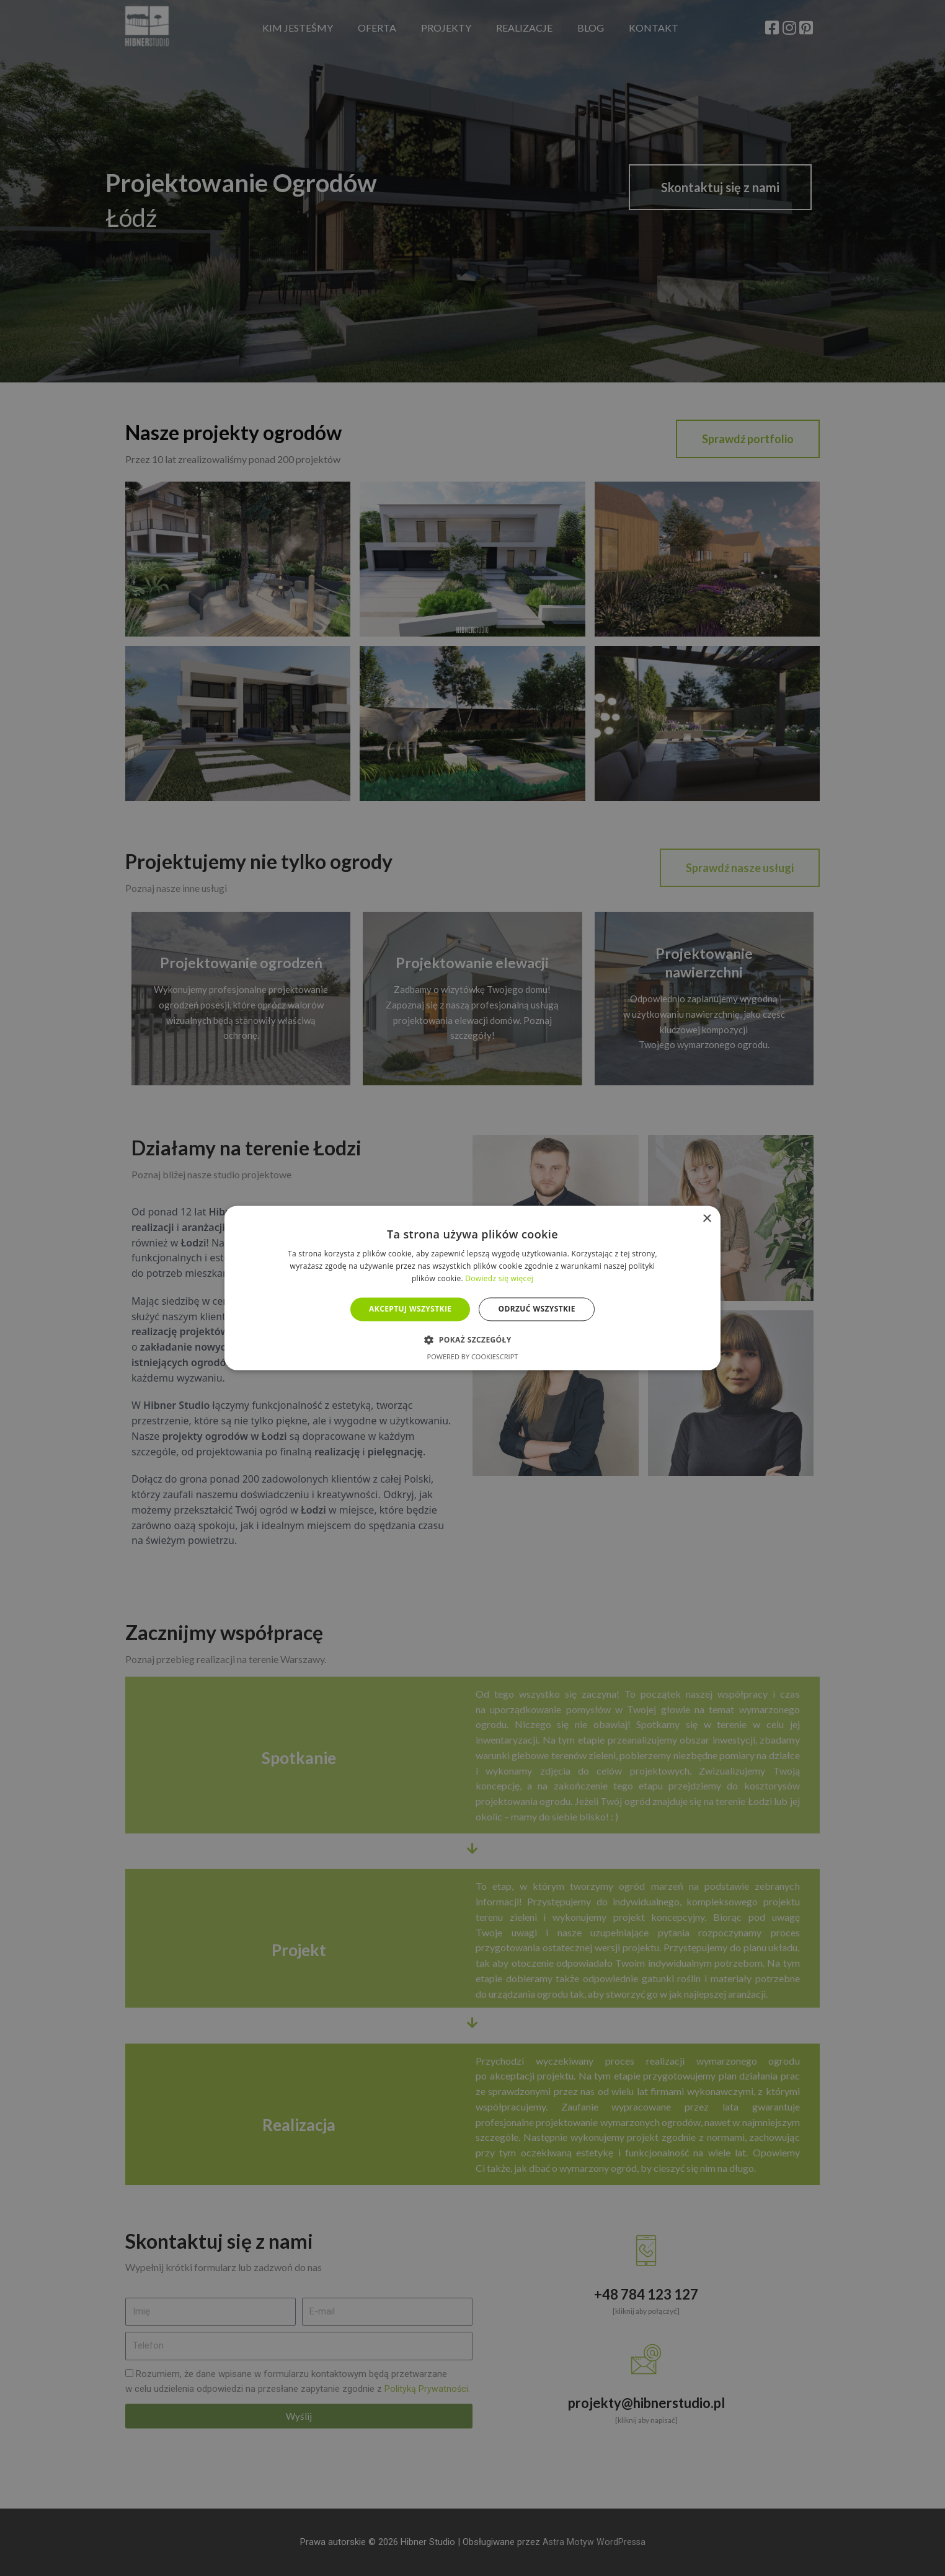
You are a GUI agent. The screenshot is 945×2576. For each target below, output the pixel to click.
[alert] (472, 1288)
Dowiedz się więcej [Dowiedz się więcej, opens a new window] (499, 1278)
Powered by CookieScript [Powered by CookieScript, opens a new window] (472, 1357)
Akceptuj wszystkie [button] (410, 1308)
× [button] (706, 1219)
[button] (472, 1340)
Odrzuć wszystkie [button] (536, 1308)
